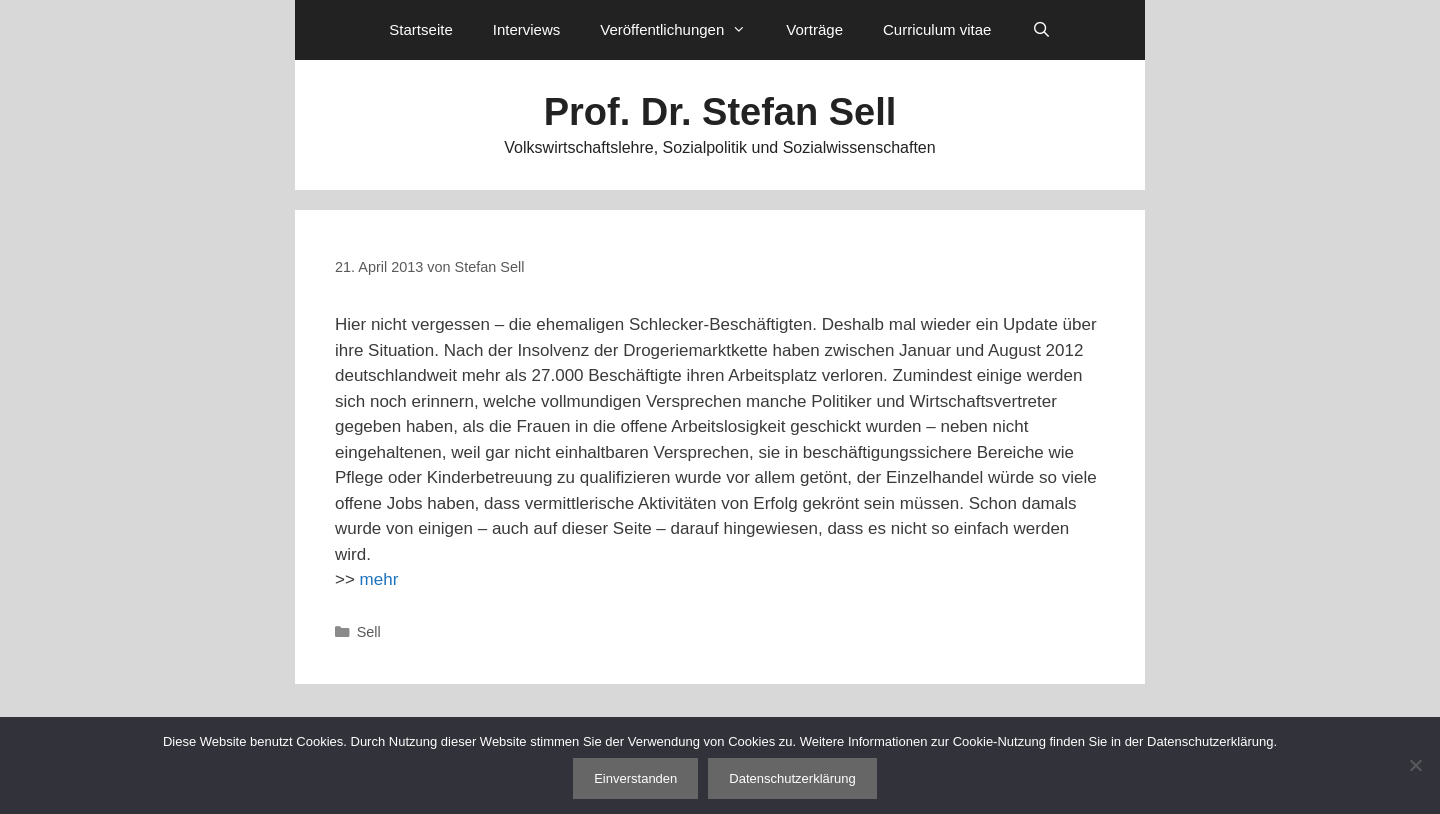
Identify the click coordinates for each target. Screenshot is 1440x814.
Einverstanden (635, 778)
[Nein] (1415, 765)
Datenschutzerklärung (792, 778)
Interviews (527, 29)
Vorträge (814, 29)
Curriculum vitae (937, 29)
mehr (379, 579)
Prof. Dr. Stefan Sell (720, 112)
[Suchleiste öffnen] (1040, 30)
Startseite (420, 29)
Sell (369, 632)
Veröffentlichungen (683, 30)
